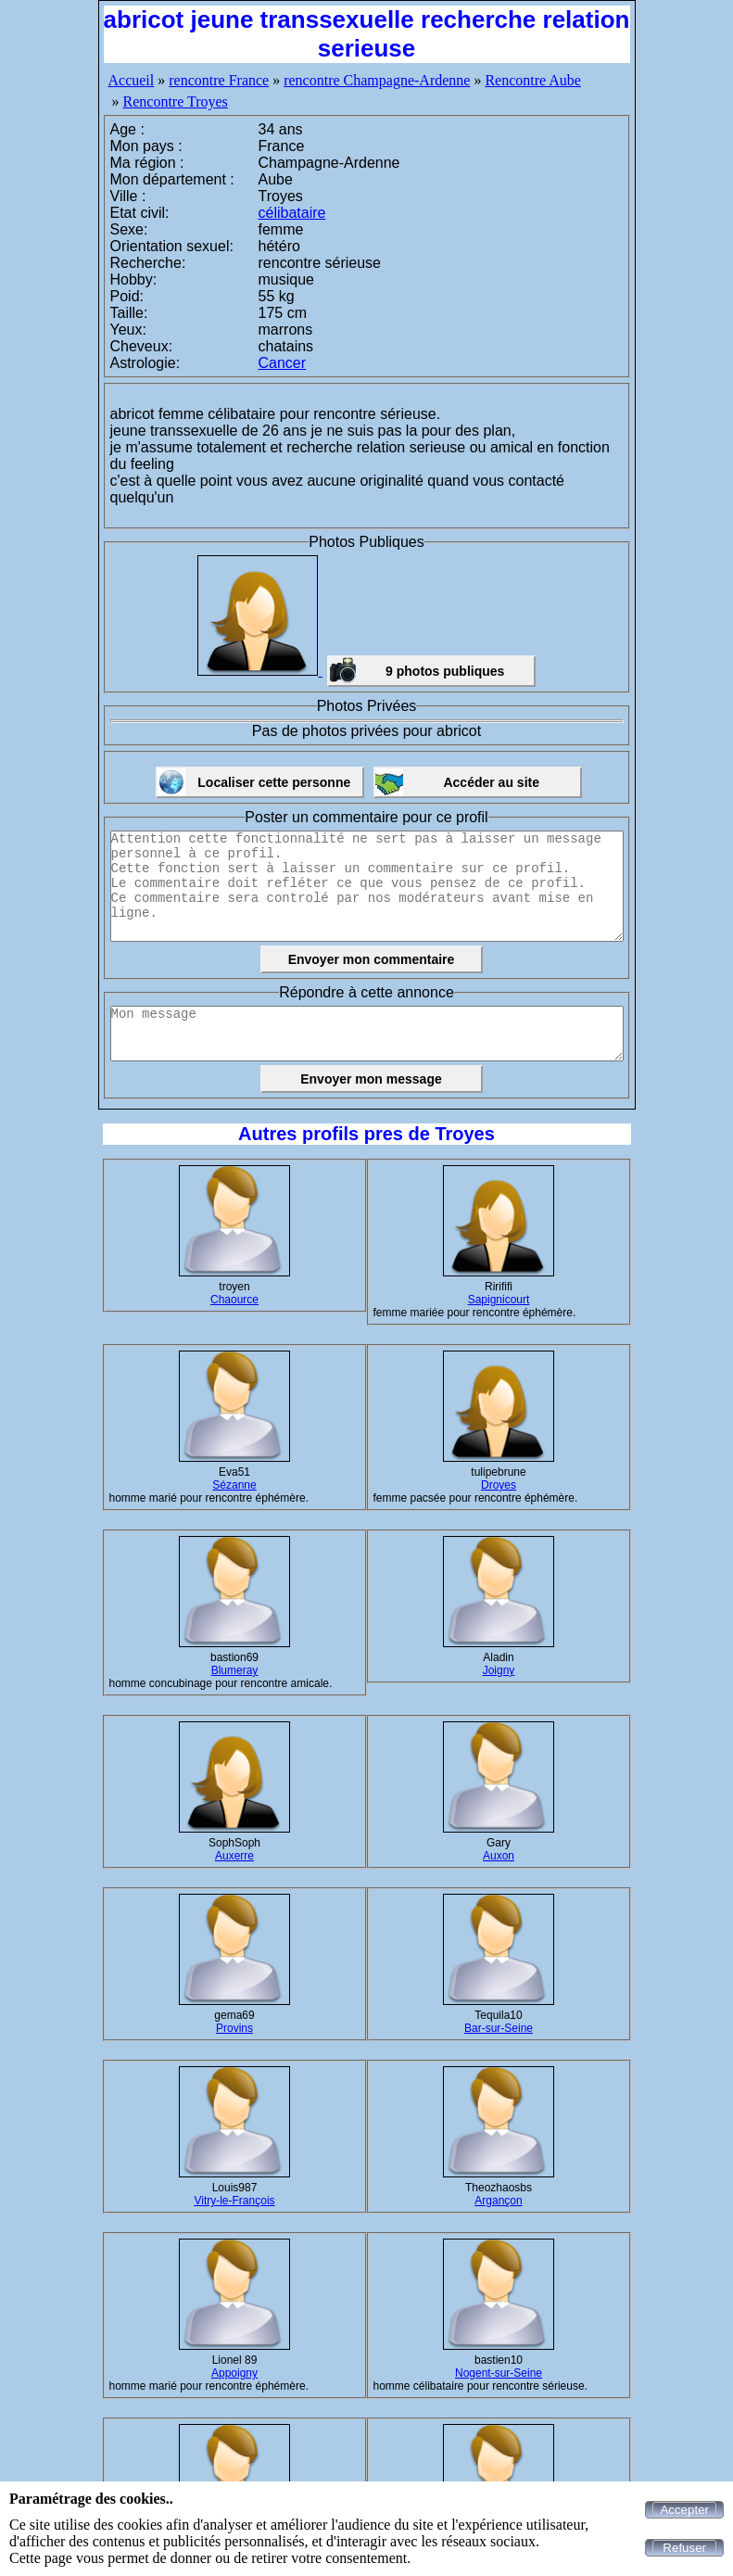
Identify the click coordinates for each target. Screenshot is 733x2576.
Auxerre (234, 1855)
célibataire (292, 213)
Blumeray (235, 1670)
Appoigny (234, 2373)
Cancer (283, 363)
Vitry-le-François (234, 2200)
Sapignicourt (499, 1299)
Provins (234, 2028)
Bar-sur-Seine (498, 2028)
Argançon (498, 2200)
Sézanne (234, 1484)
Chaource (234, 1299)
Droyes (498, 1484)
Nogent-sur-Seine (498, 2373)
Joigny (499, 1670)
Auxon (498, 1855)
